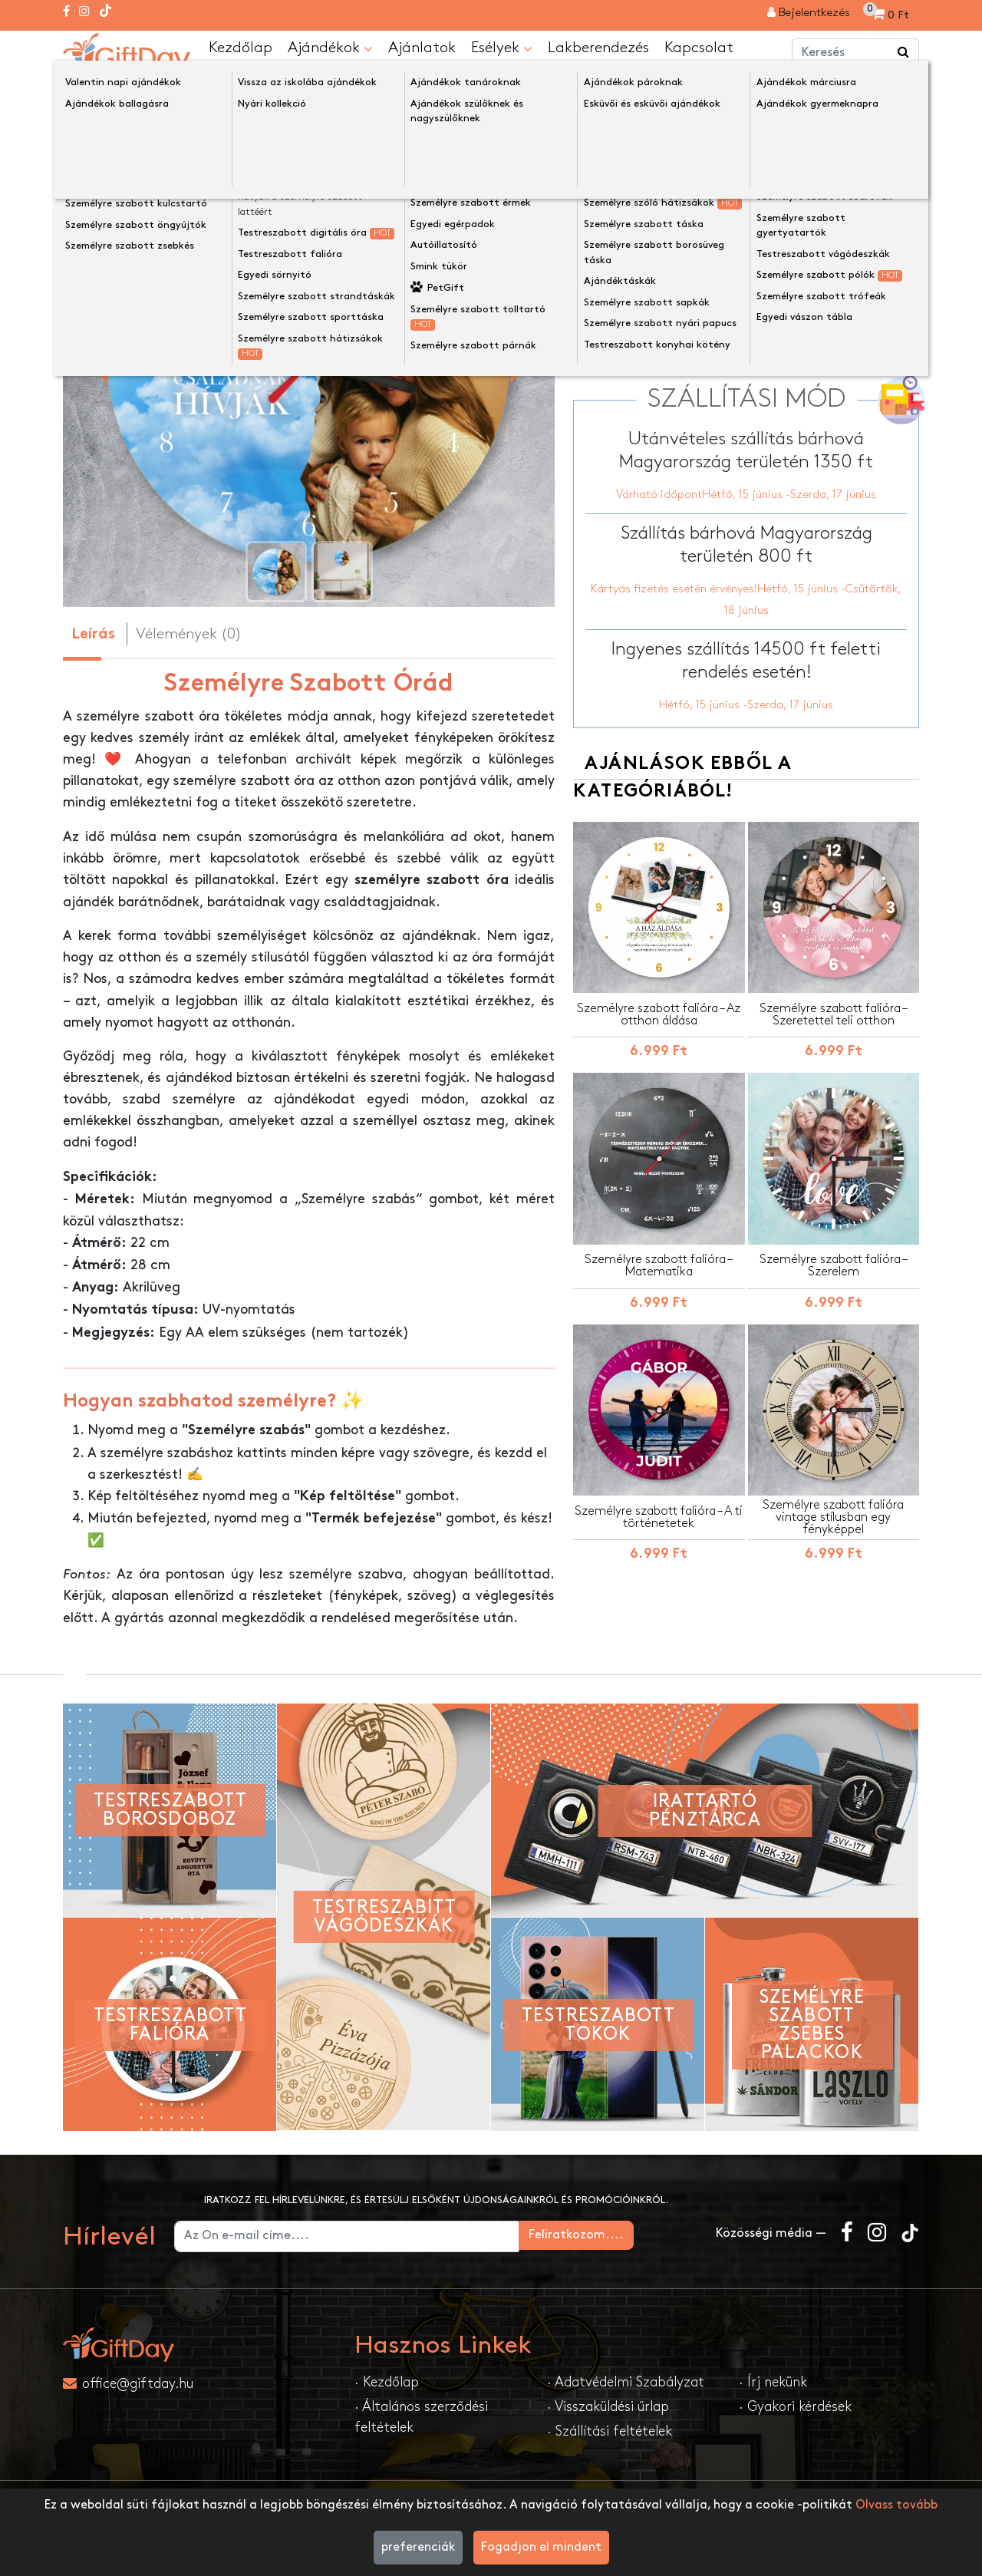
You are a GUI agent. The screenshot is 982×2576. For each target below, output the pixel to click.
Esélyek (501, 47)
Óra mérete (612, 265)
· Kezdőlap (386, 2381)
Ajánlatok (422, 47)
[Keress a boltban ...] (903, 52)
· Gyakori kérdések (795, 2406)
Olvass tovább (896, 2505)
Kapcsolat (698, 47)
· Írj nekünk (773, 2381)
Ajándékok (330, 47)
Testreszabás (751, 342)
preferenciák (418, 2547)
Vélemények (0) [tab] (189, 633)
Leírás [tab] (93, 634)
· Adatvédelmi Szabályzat (625, 2381)
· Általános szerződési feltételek (421, 2416)
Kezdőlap (240, 47)
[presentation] (99, 364)
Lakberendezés (598, 47)
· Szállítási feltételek (609, 2430)
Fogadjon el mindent (541, 2547)
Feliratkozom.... (639, 2234)
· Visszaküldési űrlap (608, 2406)
